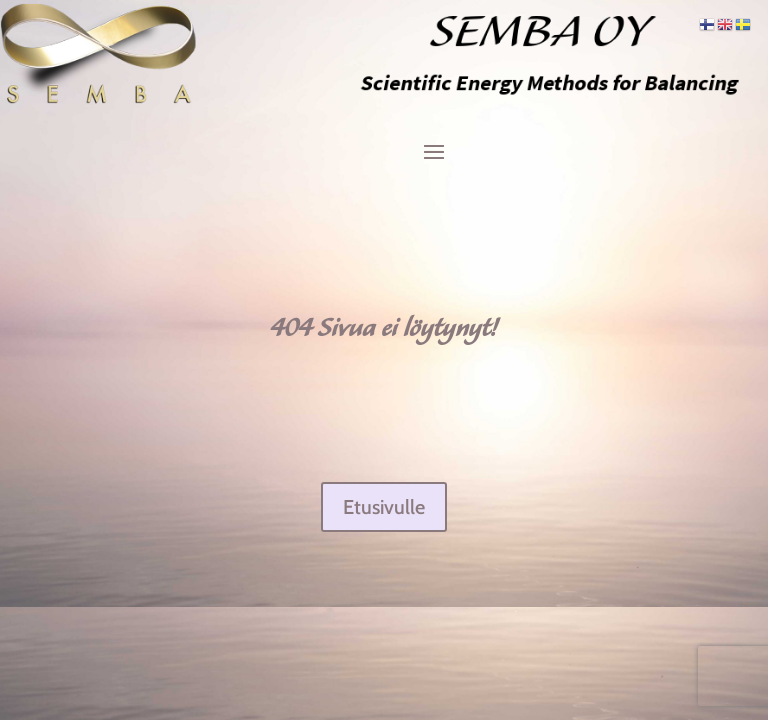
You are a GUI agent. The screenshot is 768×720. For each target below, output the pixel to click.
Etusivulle (384, 507)
